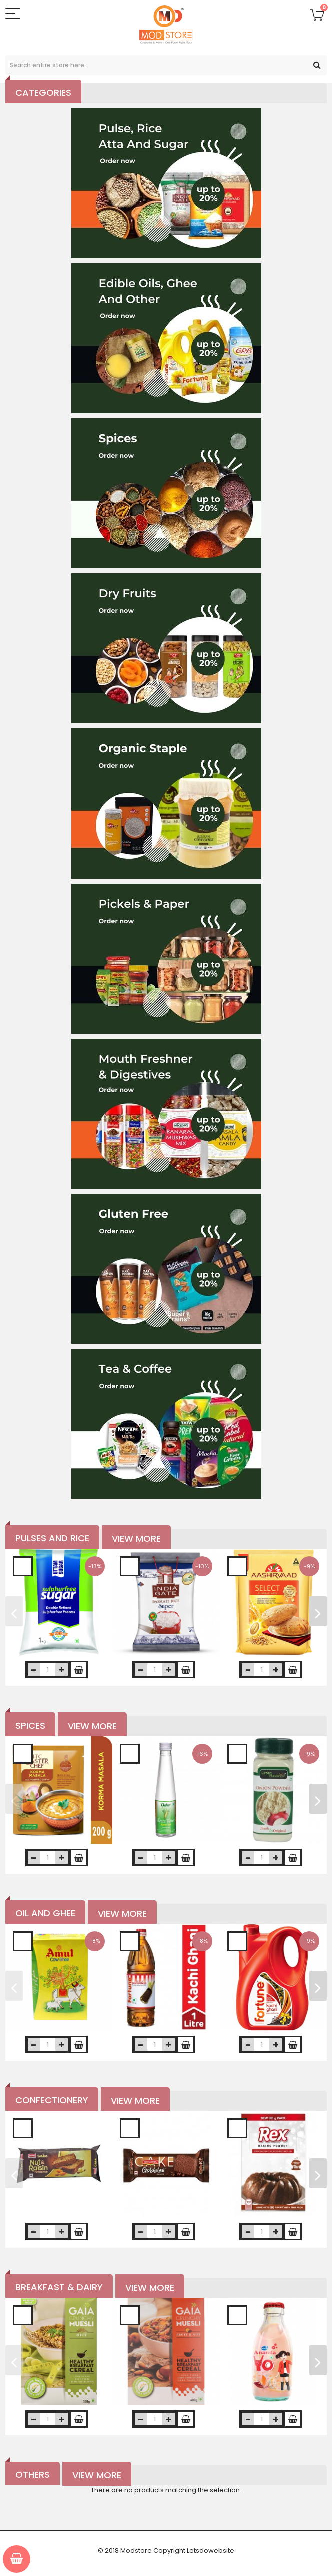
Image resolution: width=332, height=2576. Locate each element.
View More (136, 1538)
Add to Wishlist (23, 1566)
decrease (34, 1669)
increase (61, 1669)
